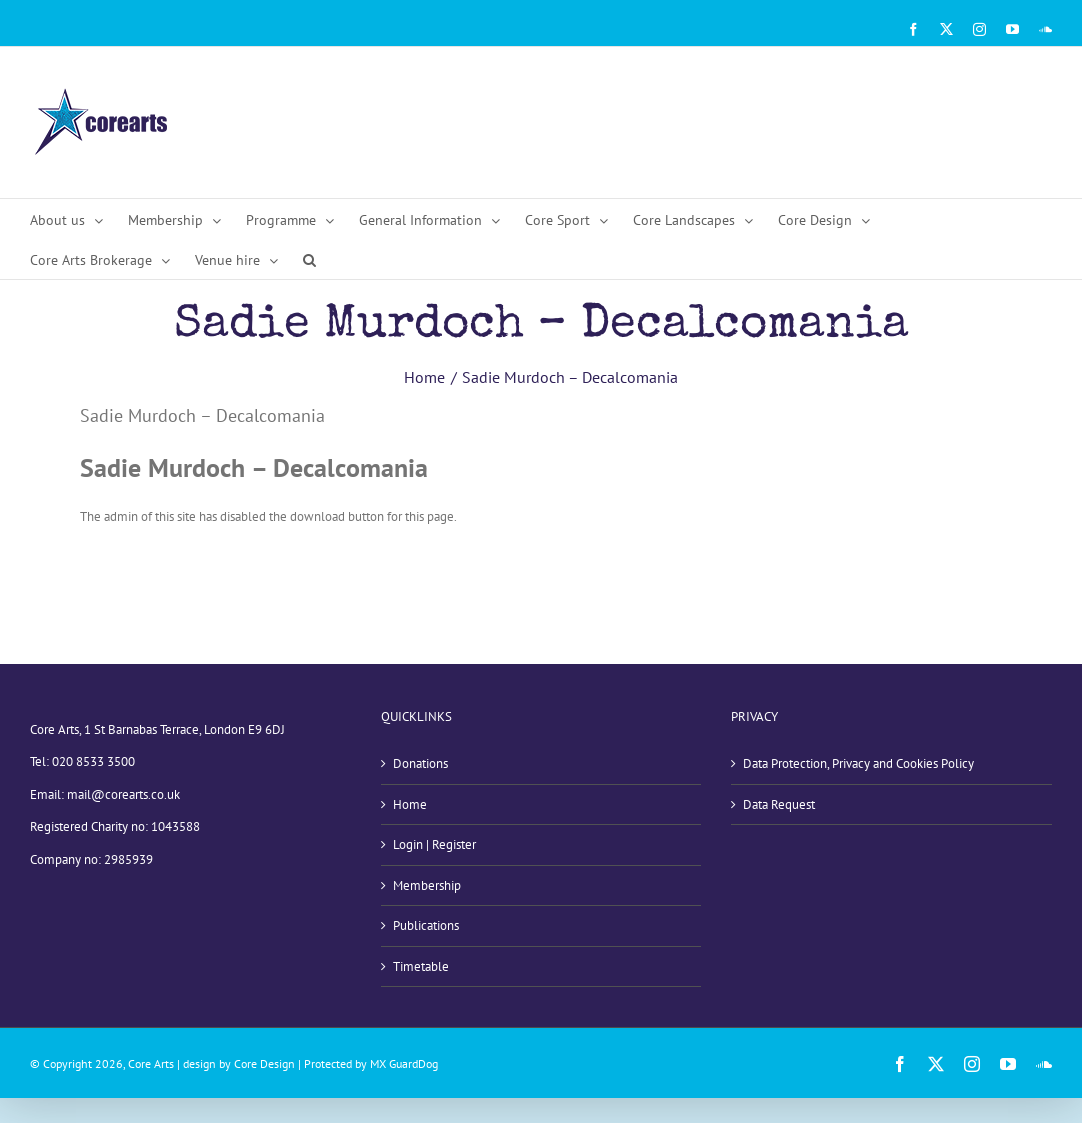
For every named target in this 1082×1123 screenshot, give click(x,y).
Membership (427, 885)
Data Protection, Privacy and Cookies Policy (858, 763)
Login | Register (434, 844)
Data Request (779, 804)
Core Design (264, 1063)
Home (410, 804)
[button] (309, 259)
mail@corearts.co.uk (123, 794)
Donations (420, 763)
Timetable (421, 966)
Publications (426, 925)
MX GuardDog (404, 1063)
